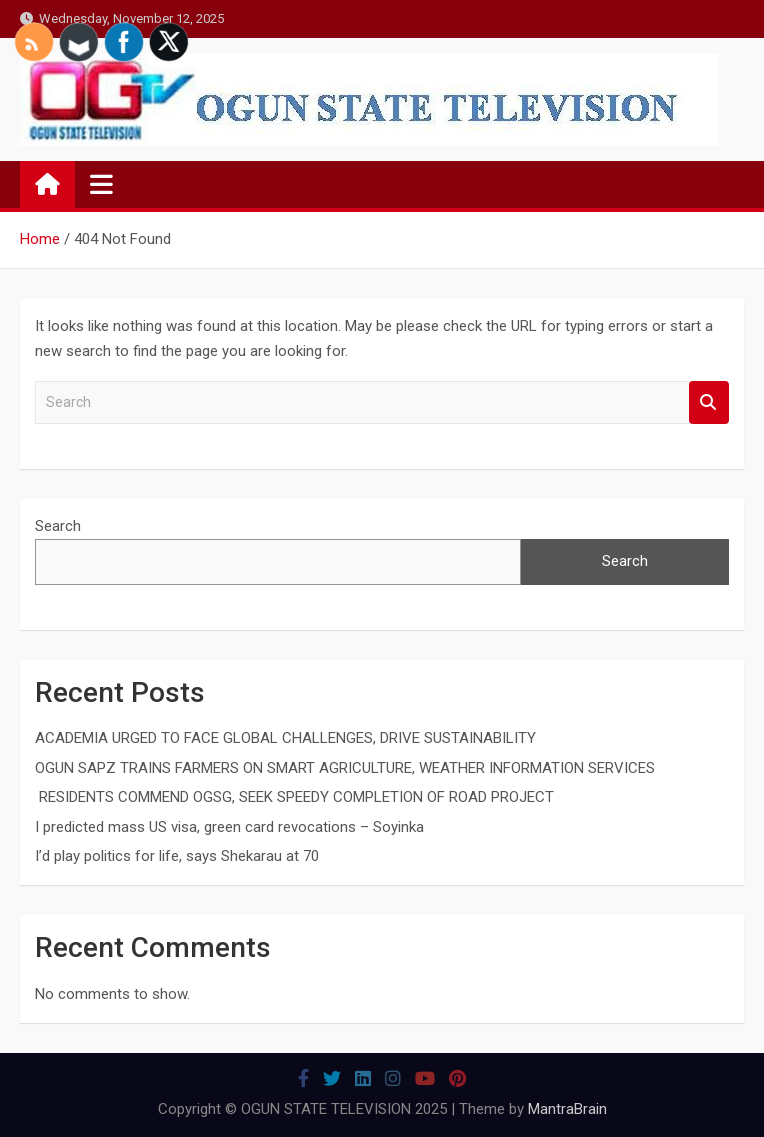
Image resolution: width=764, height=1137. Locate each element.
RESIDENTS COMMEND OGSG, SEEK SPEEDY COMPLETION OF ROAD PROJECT (294, 797)
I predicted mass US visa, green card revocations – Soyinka (229, 827)
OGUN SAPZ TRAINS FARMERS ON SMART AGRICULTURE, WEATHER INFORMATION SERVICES (345, 768)
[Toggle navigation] (101, 184)
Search (709, 402)
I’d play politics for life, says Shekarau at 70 (177, 856)
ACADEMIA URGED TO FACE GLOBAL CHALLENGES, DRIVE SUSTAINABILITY (285, 738)
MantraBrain (567, 1109)
